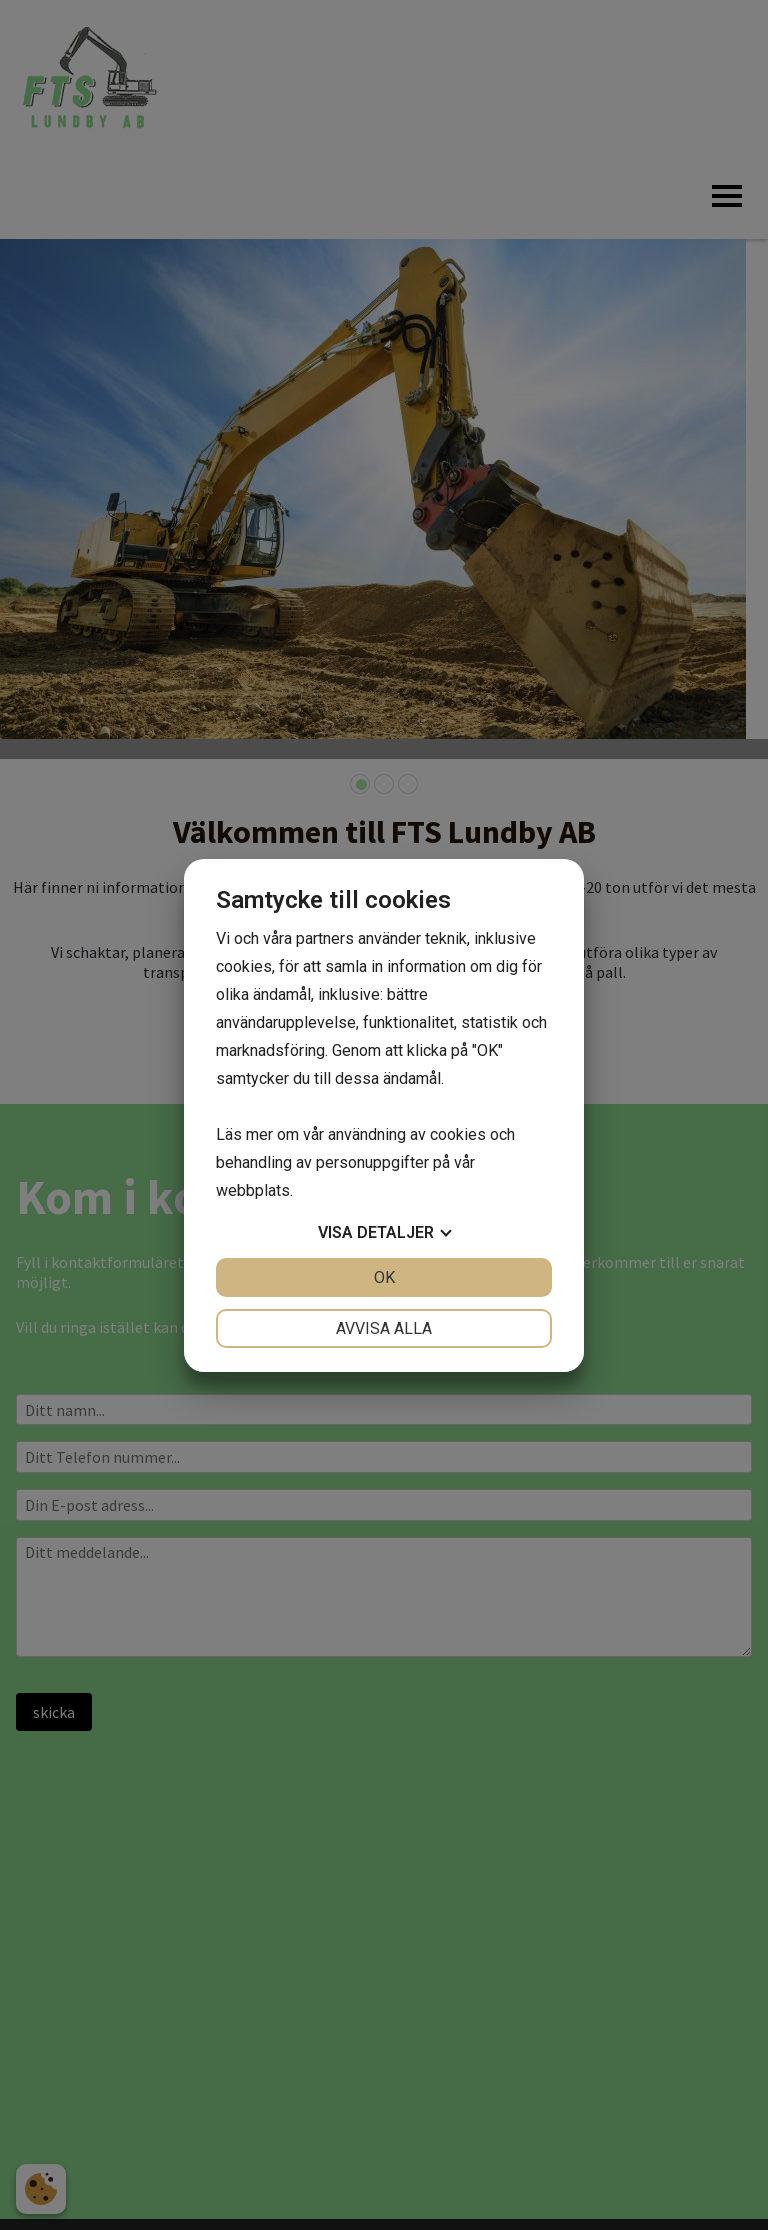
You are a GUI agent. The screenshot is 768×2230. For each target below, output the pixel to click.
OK (384, 1277)
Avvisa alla (384, 1328)
